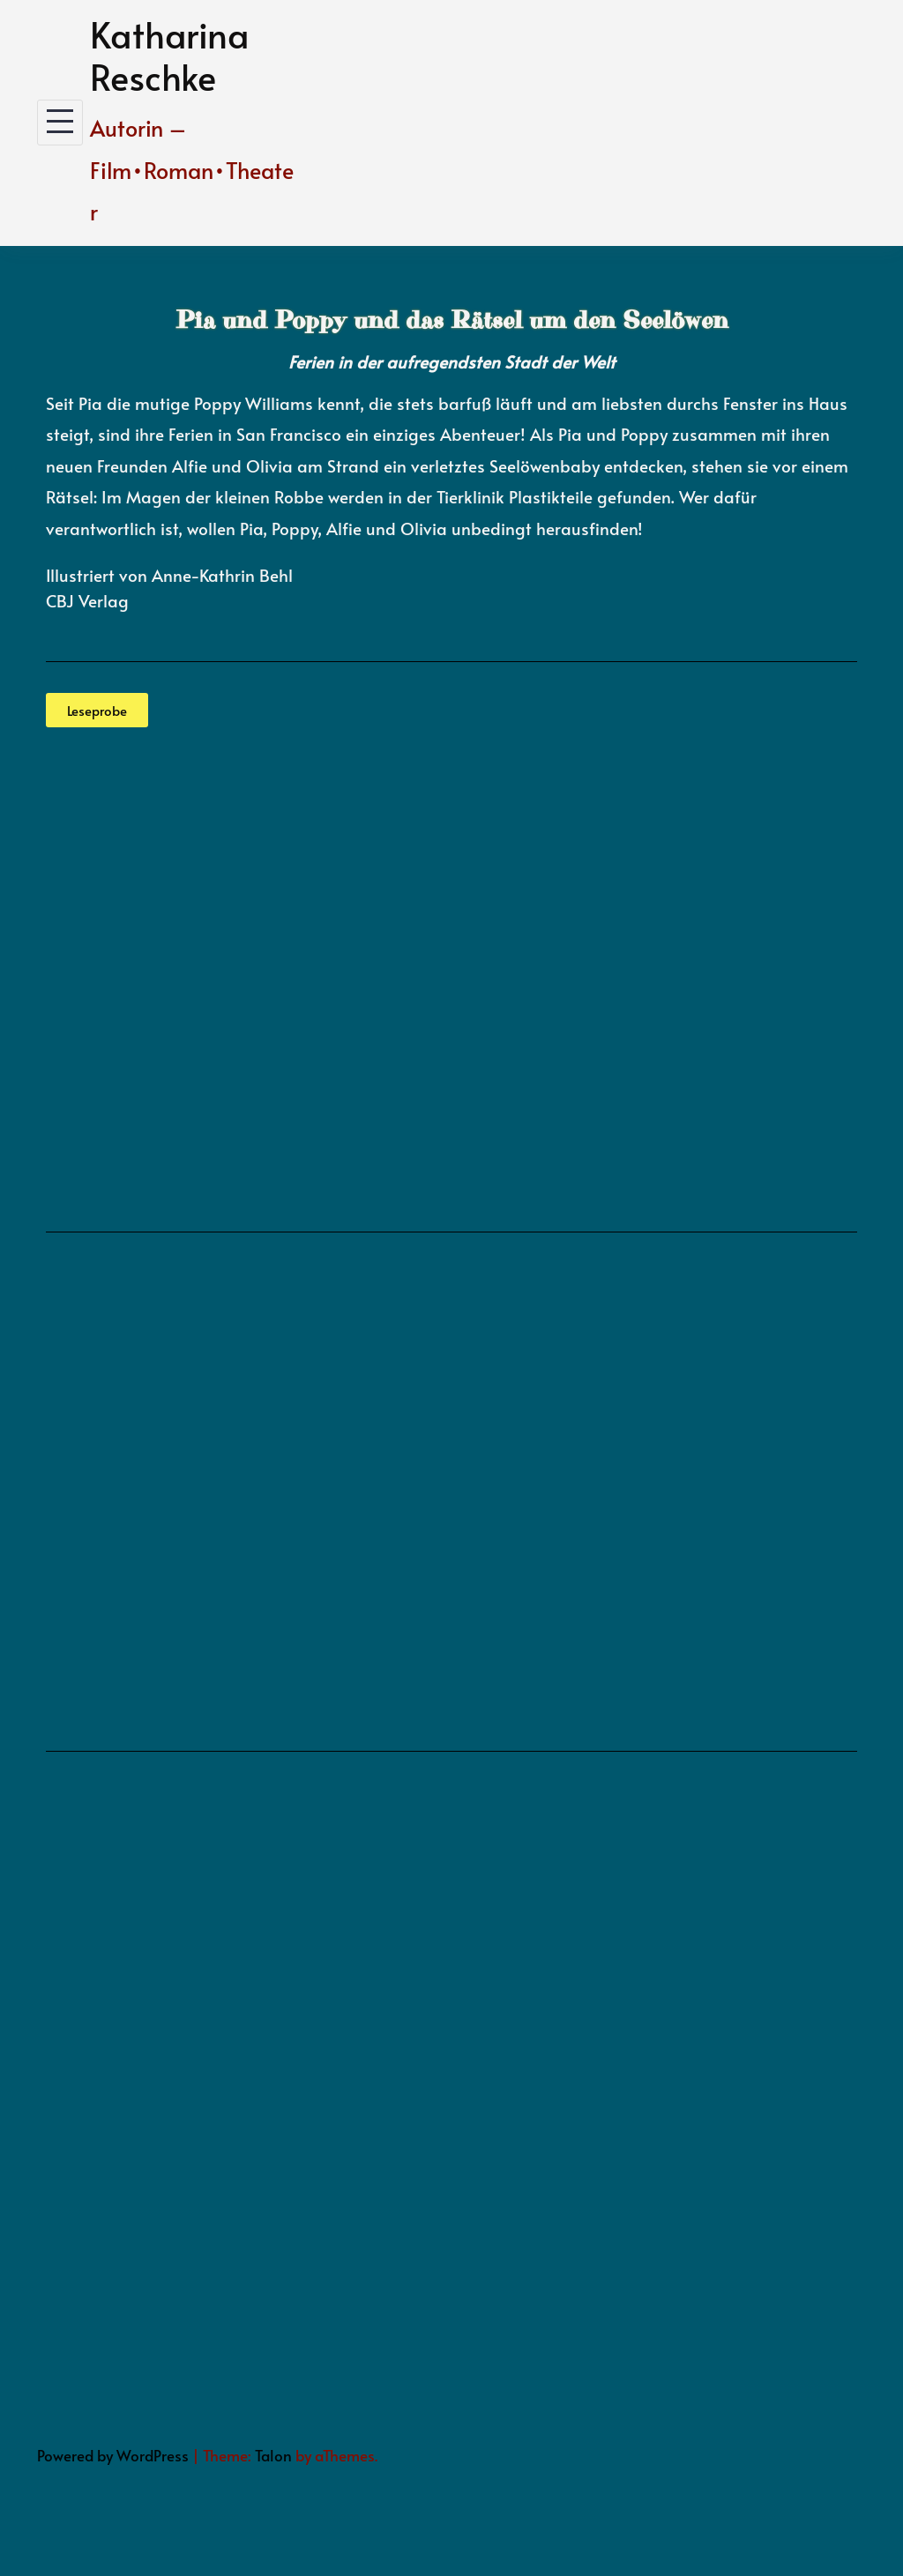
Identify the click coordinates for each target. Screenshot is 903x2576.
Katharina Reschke (170, 55)
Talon (273, 2455)
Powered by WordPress (113, 2455)
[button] (97, 710)
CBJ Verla (82, 600)
